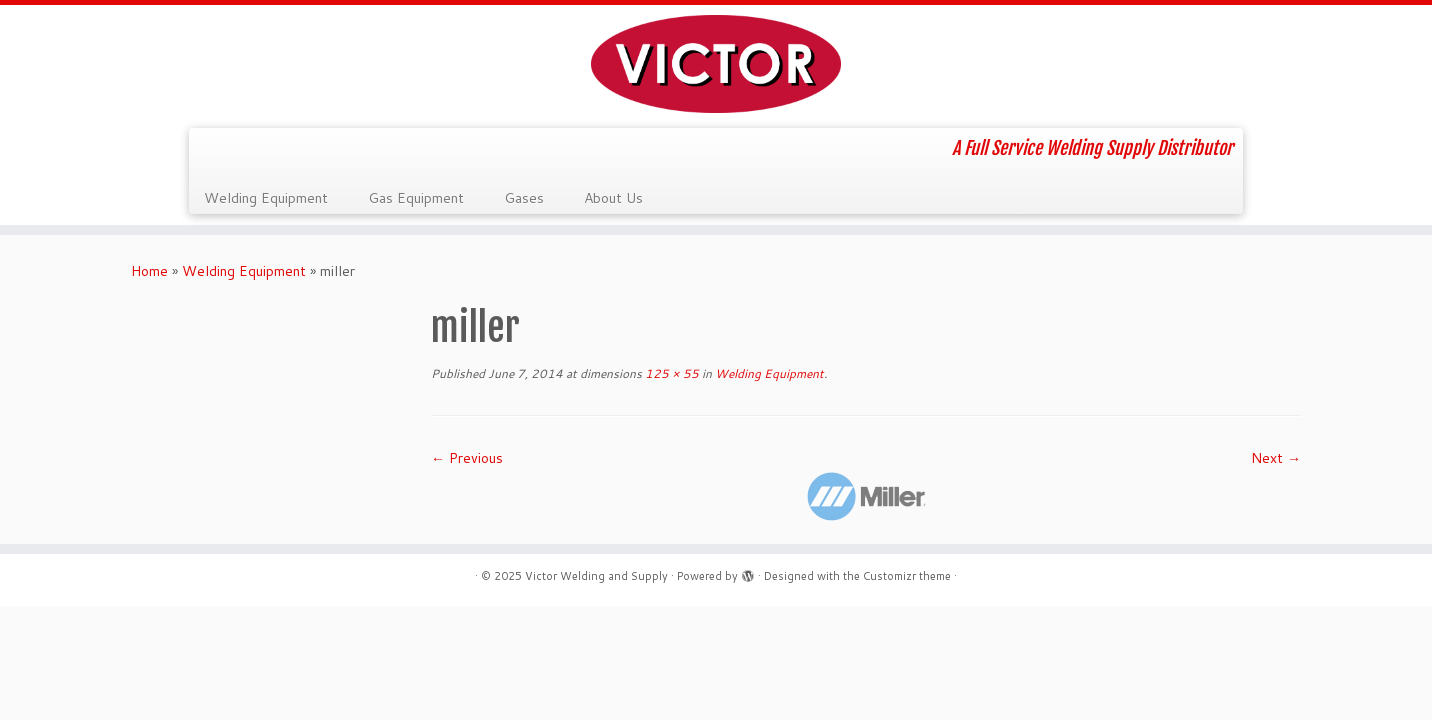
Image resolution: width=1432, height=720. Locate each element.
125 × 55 (670, 373)
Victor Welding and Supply (596, 576)
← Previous (467, 458)
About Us (613, 198)
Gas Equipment (416, 198)
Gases (524, 198)
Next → (1276, 458)
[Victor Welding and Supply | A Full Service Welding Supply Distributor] (716, 64)
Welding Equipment (266, 198)
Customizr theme (907, 576)
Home (149, 271)
